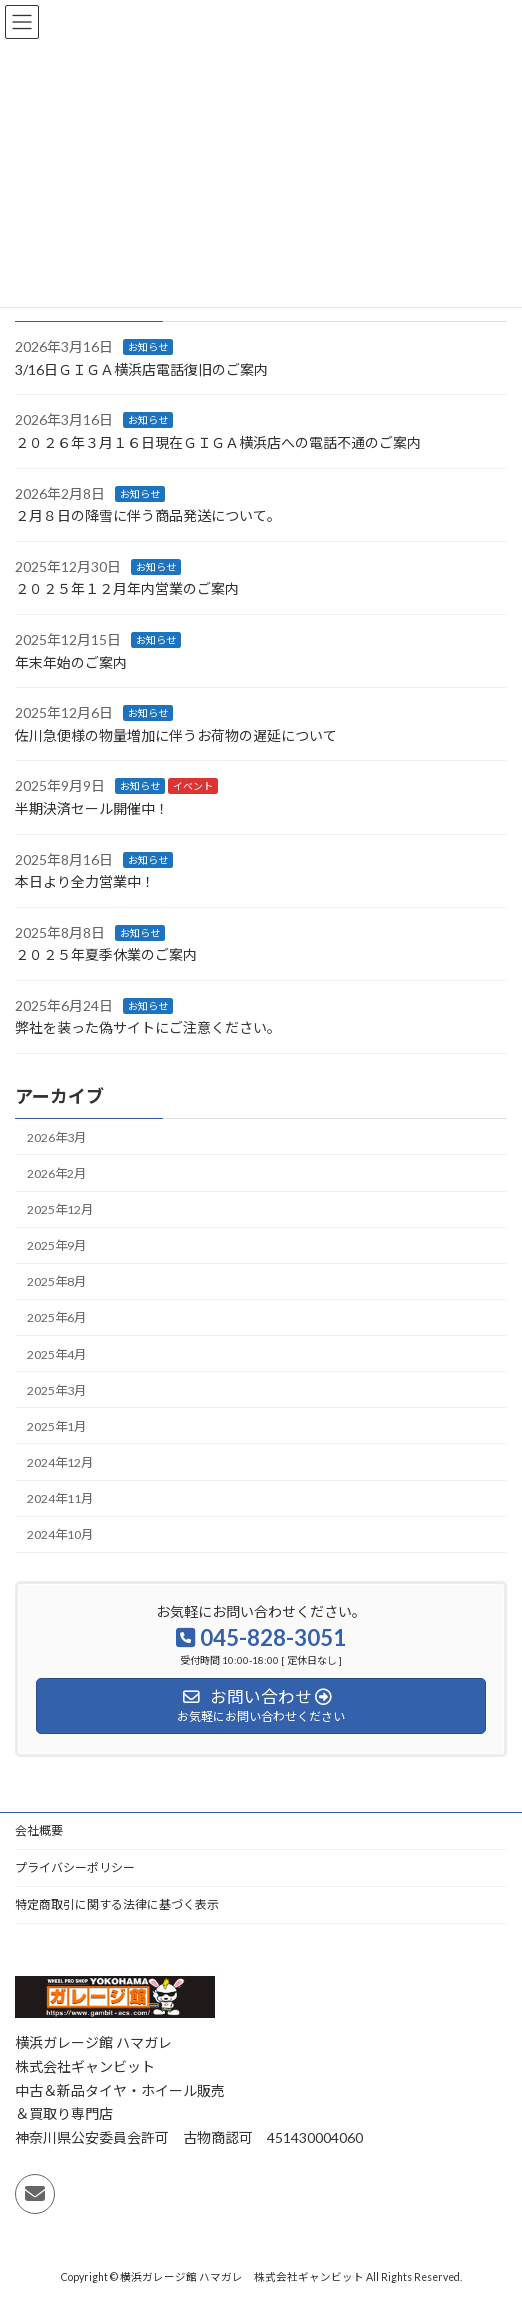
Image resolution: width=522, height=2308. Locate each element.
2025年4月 (56, 1353)
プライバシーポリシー (75, 1867)
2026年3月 (56, 1137)
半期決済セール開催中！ (92, 808)
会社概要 (39, 1830)
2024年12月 (60, 1462)
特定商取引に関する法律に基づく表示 (117, 1904)
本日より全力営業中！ (85, 881)
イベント (193, 786)
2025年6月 (56, 1317)
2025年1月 (56, 1426)
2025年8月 (56, 1281)
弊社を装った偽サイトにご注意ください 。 (148, 1027)
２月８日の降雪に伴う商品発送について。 (148, 515)
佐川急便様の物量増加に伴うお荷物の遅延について (176, 735)
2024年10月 (60, 1534)
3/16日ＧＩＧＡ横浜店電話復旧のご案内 (141, 369)
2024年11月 (60, 1498)
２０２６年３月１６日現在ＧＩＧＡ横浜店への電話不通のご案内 (218, 442)
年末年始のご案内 (71, 661)
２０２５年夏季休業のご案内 (106, 954)
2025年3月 (56, 1389)
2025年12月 (60, 1209)
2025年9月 (56, 1245)
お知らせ (148, 347)
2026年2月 (56, 1173)
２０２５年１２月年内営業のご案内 (127, 588)
